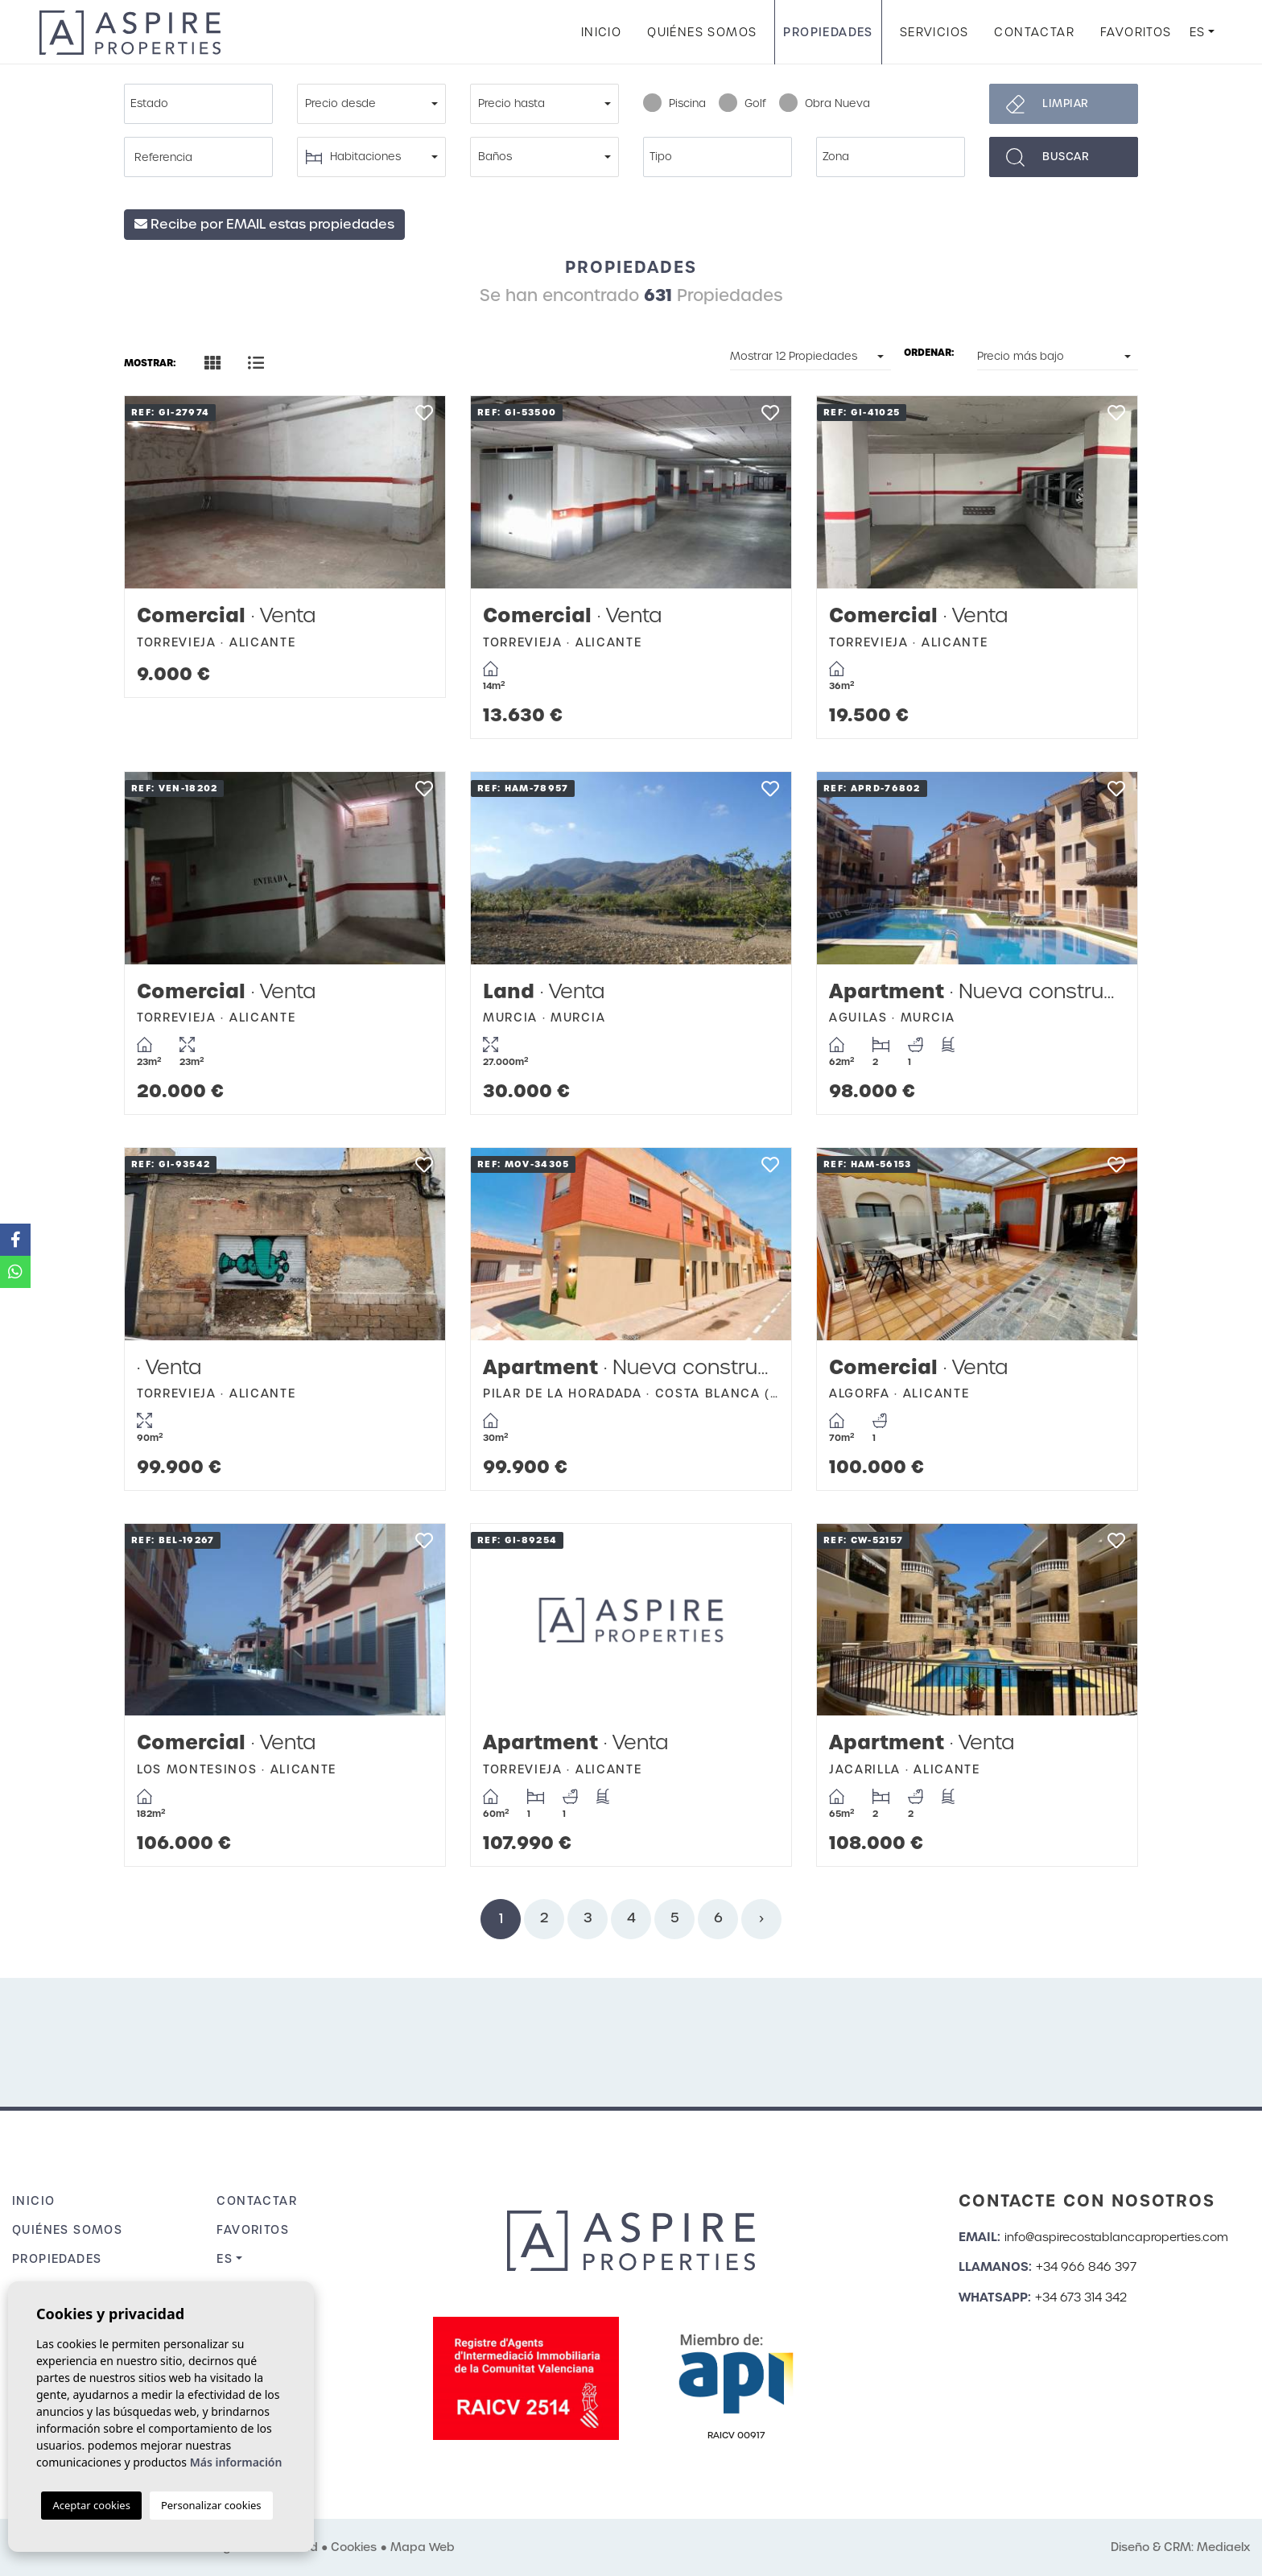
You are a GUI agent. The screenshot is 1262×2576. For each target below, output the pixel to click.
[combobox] (198, 104)
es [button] (1198, 32)
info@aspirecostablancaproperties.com (1116, 2237)
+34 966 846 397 (1086, 2267)
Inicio (601, 32)
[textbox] (202, 104)
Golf (742, 104)
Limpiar (1065, 103)
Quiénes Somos (702, 32)
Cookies (354, 2547)
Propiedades (827, 32)
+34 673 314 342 (1081, 2297)
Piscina (674, 104)
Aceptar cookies (91, 2505)
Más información (236, 2462)
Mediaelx (1223, 2547)
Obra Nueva (824, 104)
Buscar (1065, 156)
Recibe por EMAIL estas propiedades (264, 224)
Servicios (934, 32)
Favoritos (1136, 32)
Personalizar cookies (211, 2505)
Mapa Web (422, 2547)
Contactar (1034, 32)
